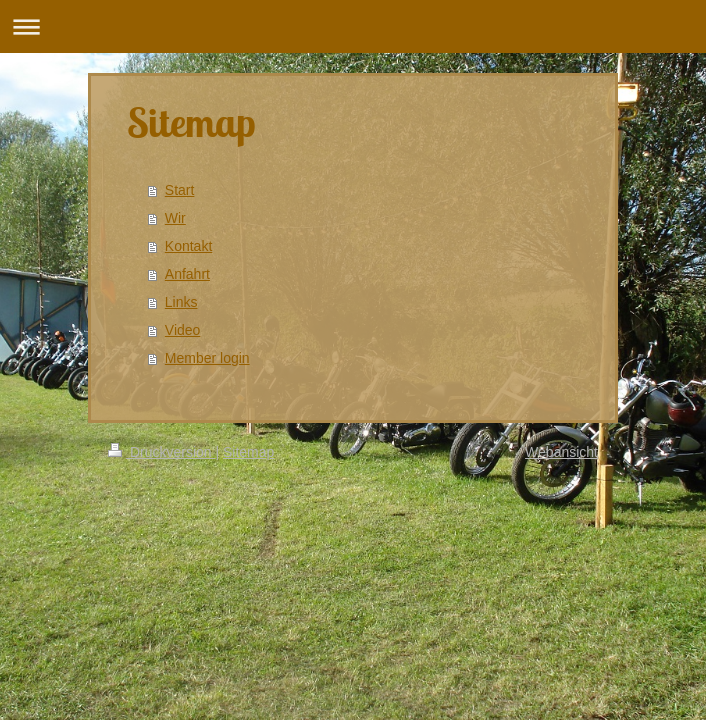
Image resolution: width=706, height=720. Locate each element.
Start (180, 190)
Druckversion (161, 452)
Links (181, 302)
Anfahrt (187, 274)
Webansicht (561, 452)
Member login (207, 358)
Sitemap (248, 452)
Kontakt (188, 246)
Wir (175, 218)
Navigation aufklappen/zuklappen (353, 26)
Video (183, 330)
